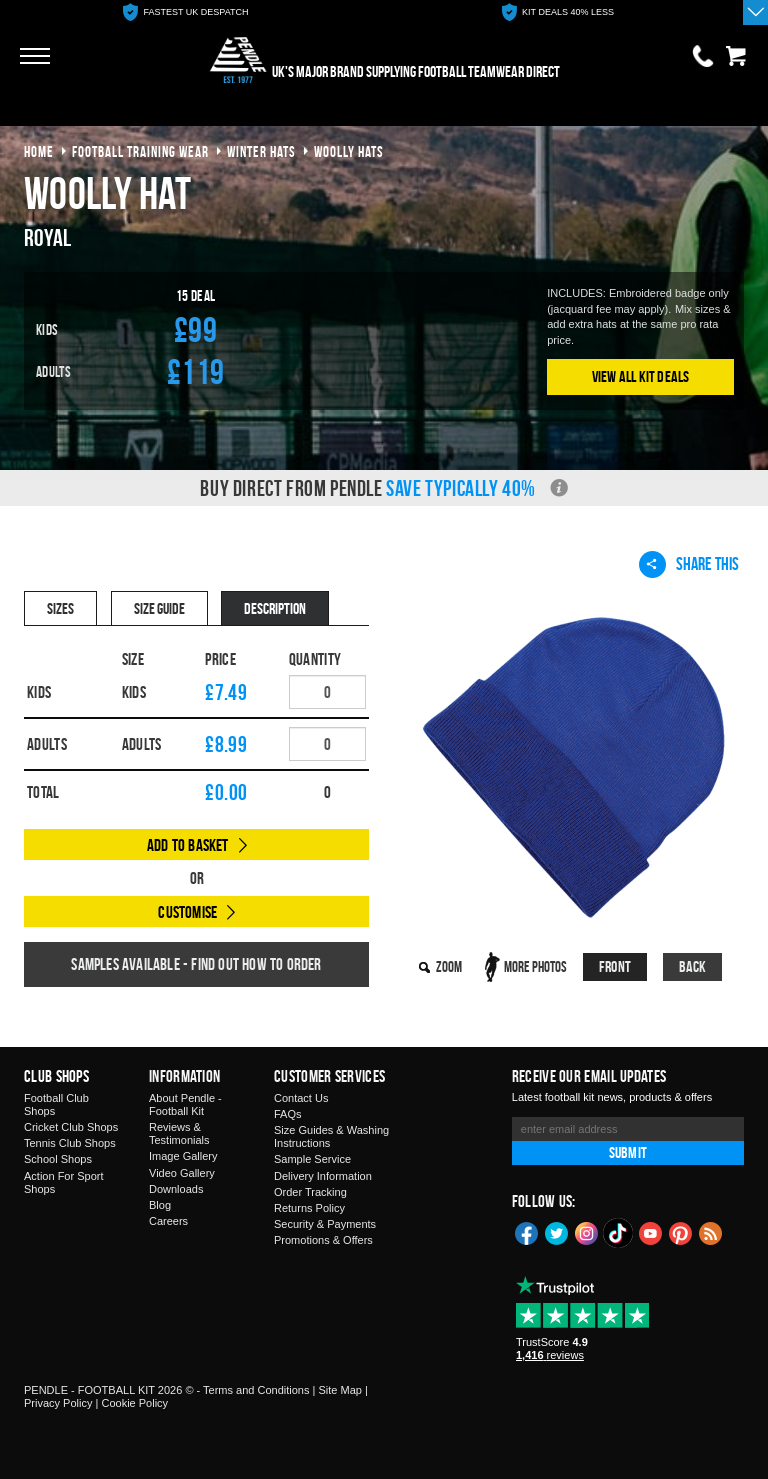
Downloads (176, 1189)
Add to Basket (188, 845)
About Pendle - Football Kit (185, 1104)
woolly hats (349, 151)
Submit (628, 1152)
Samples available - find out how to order (196, 964)
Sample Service (312, 1159)
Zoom (449, 966)
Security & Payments (325, 1224)
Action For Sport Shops (63, 1182)
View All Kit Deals (641, 376)
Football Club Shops (56, 1104)
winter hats (261, 151)
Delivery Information (323, 1176)
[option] (186, 12)
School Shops (58, 1159)
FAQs (288, 1114)
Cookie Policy (134, 1403)
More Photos (535, 966)
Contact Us (301, 1098)
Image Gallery (183, 1156)
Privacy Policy (58, 1403)
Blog (160, 1205)
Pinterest (681, 1232)
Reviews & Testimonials (179, 1133)
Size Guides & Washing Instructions (331, 1136)
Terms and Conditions (256, 1390)
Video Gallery (182, 1173)
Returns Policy (309, 1208)
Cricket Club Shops (71, 1127)
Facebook (527, 1232)
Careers (168, 1221)
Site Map (339, 1390)
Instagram (587, 1232)
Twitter (557, 1232)
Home (39, 151)
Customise (187, 912)
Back (693, 966)
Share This (689, 564)
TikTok (619, 1233)
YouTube (651, 1232)
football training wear (140, 151)
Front (615, 966)
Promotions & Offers (323, 1240)
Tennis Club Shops (70, 1143)
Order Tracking (310, 1192)
